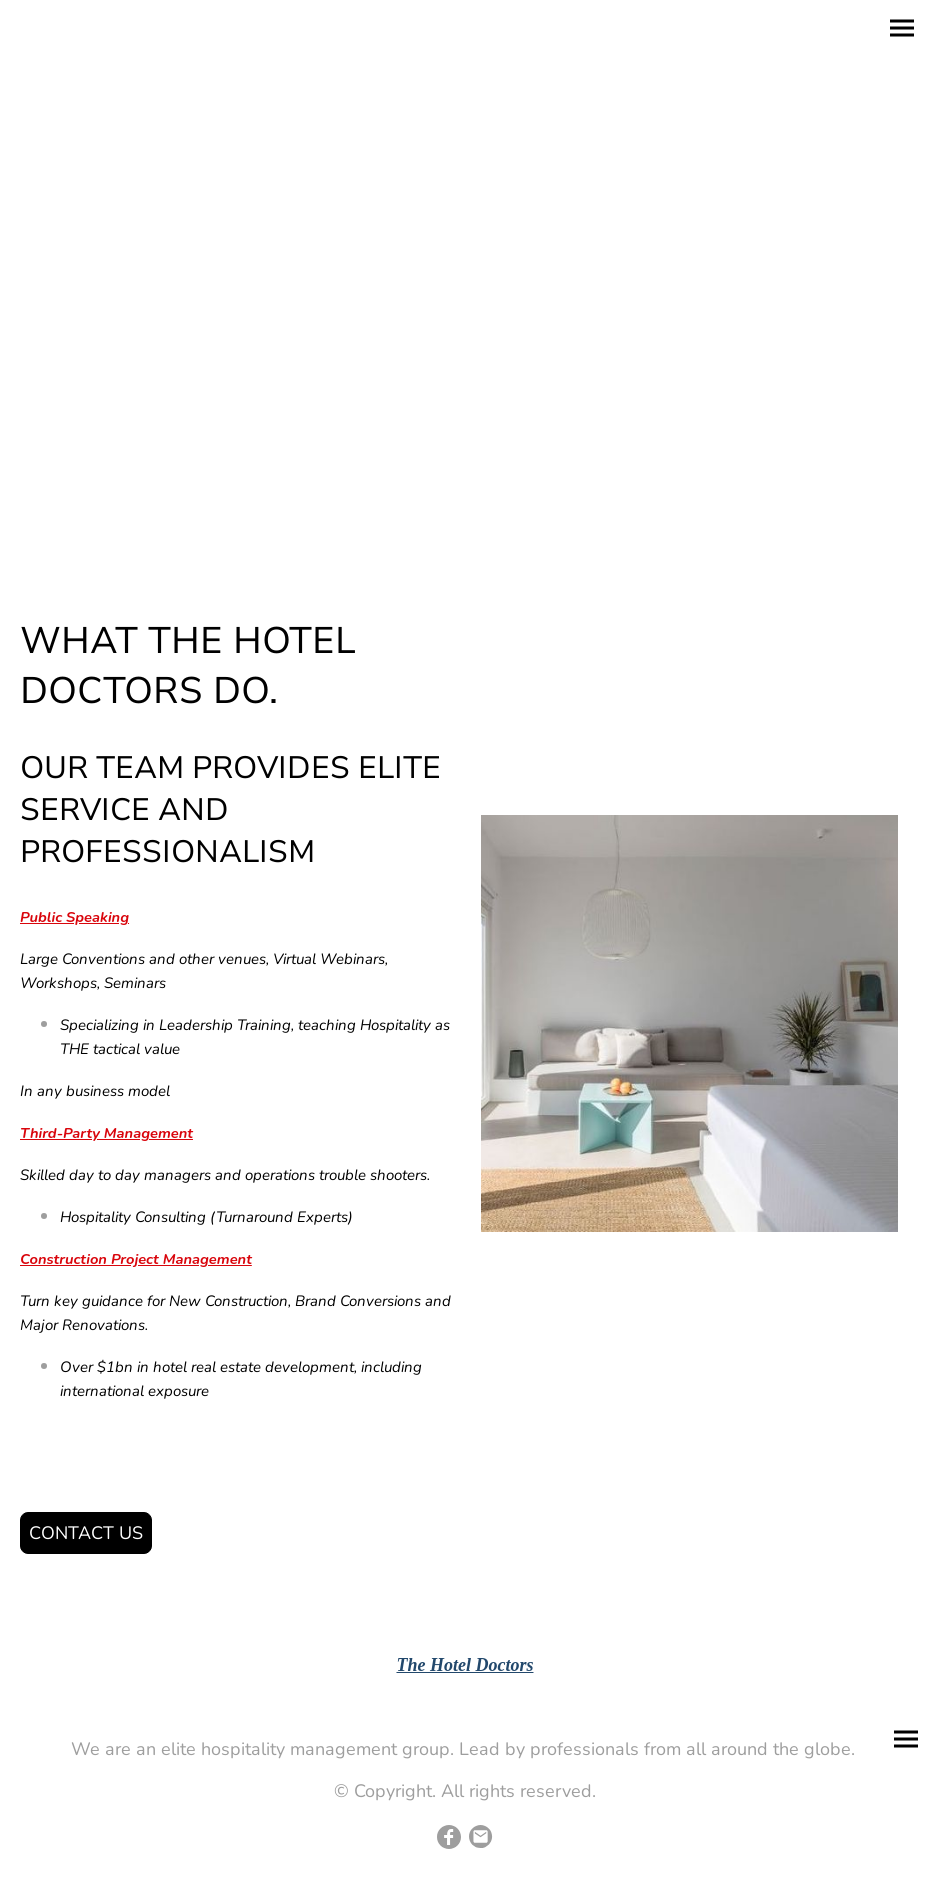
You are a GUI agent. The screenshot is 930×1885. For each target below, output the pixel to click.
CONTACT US (86, 1533)
